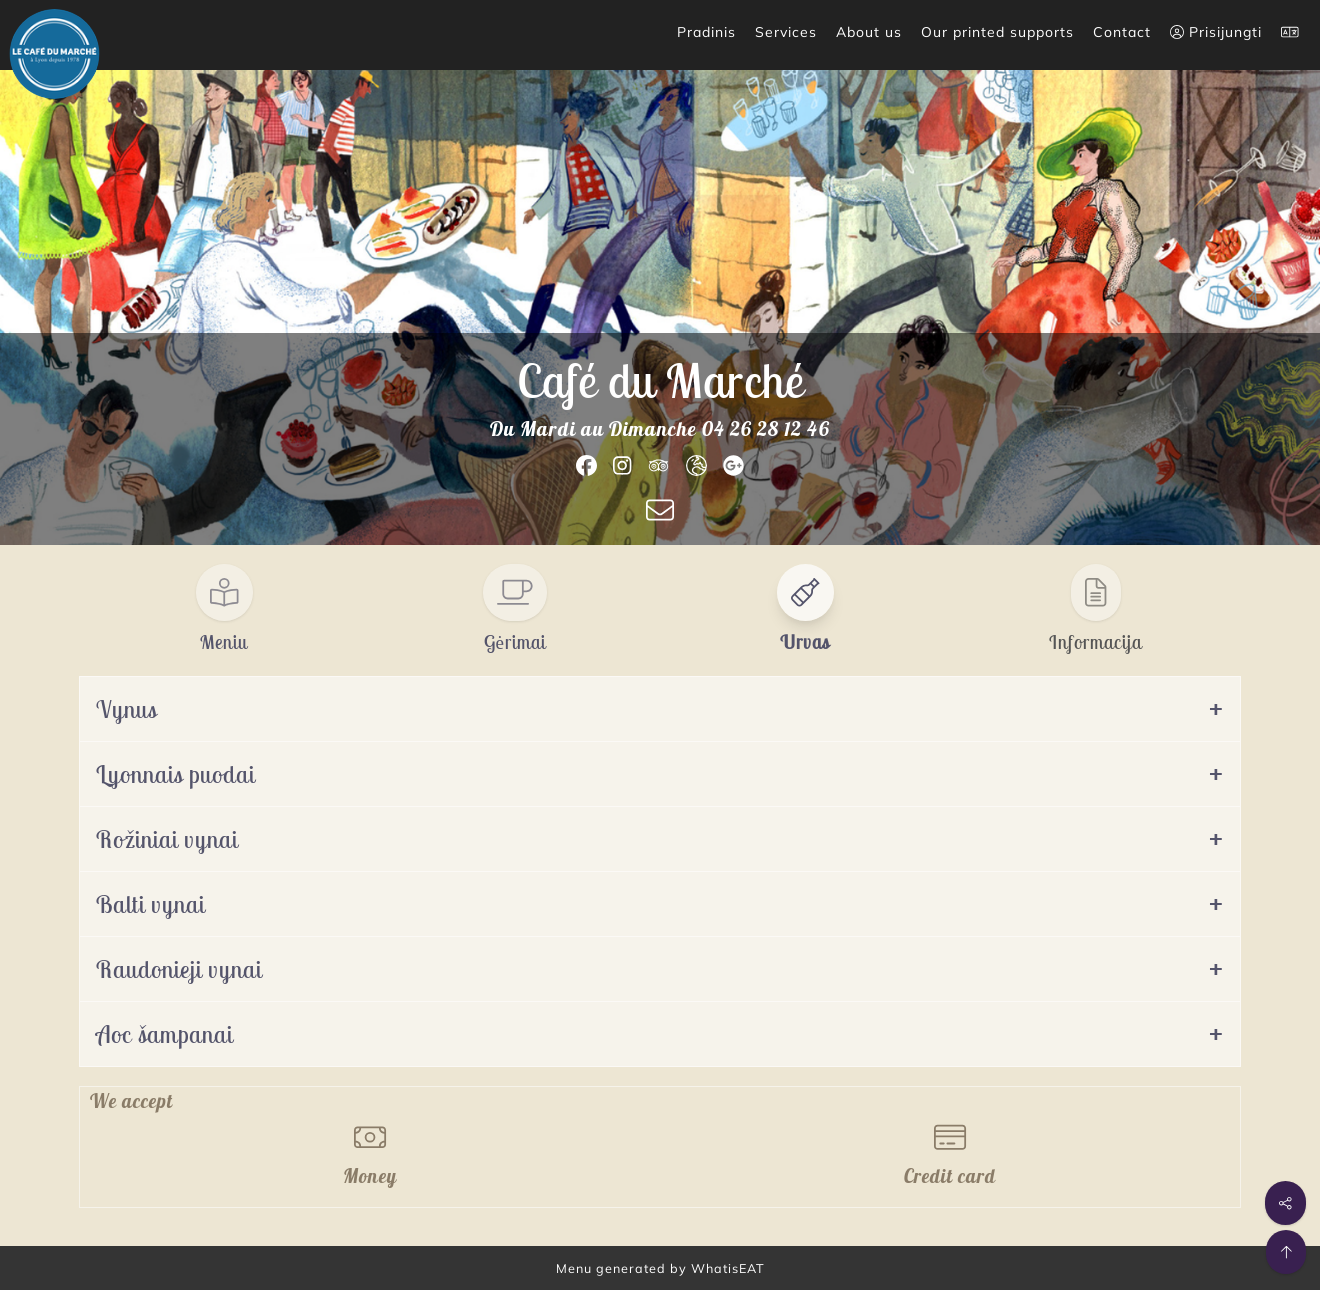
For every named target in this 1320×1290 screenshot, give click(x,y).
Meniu (224, 642)
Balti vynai (150, 904)
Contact (1122, 32)
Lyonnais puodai (175, 774)
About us (869, 32)
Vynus (126, 709)
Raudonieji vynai (179, 969)
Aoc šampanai (164, 1034)
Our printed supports (997, 32)
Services (786, 32)
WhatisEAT (728, 1268)
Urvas (805, 642)
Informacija (1095, 642)
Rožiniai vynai (167, 839)
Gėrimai (515, 642)
